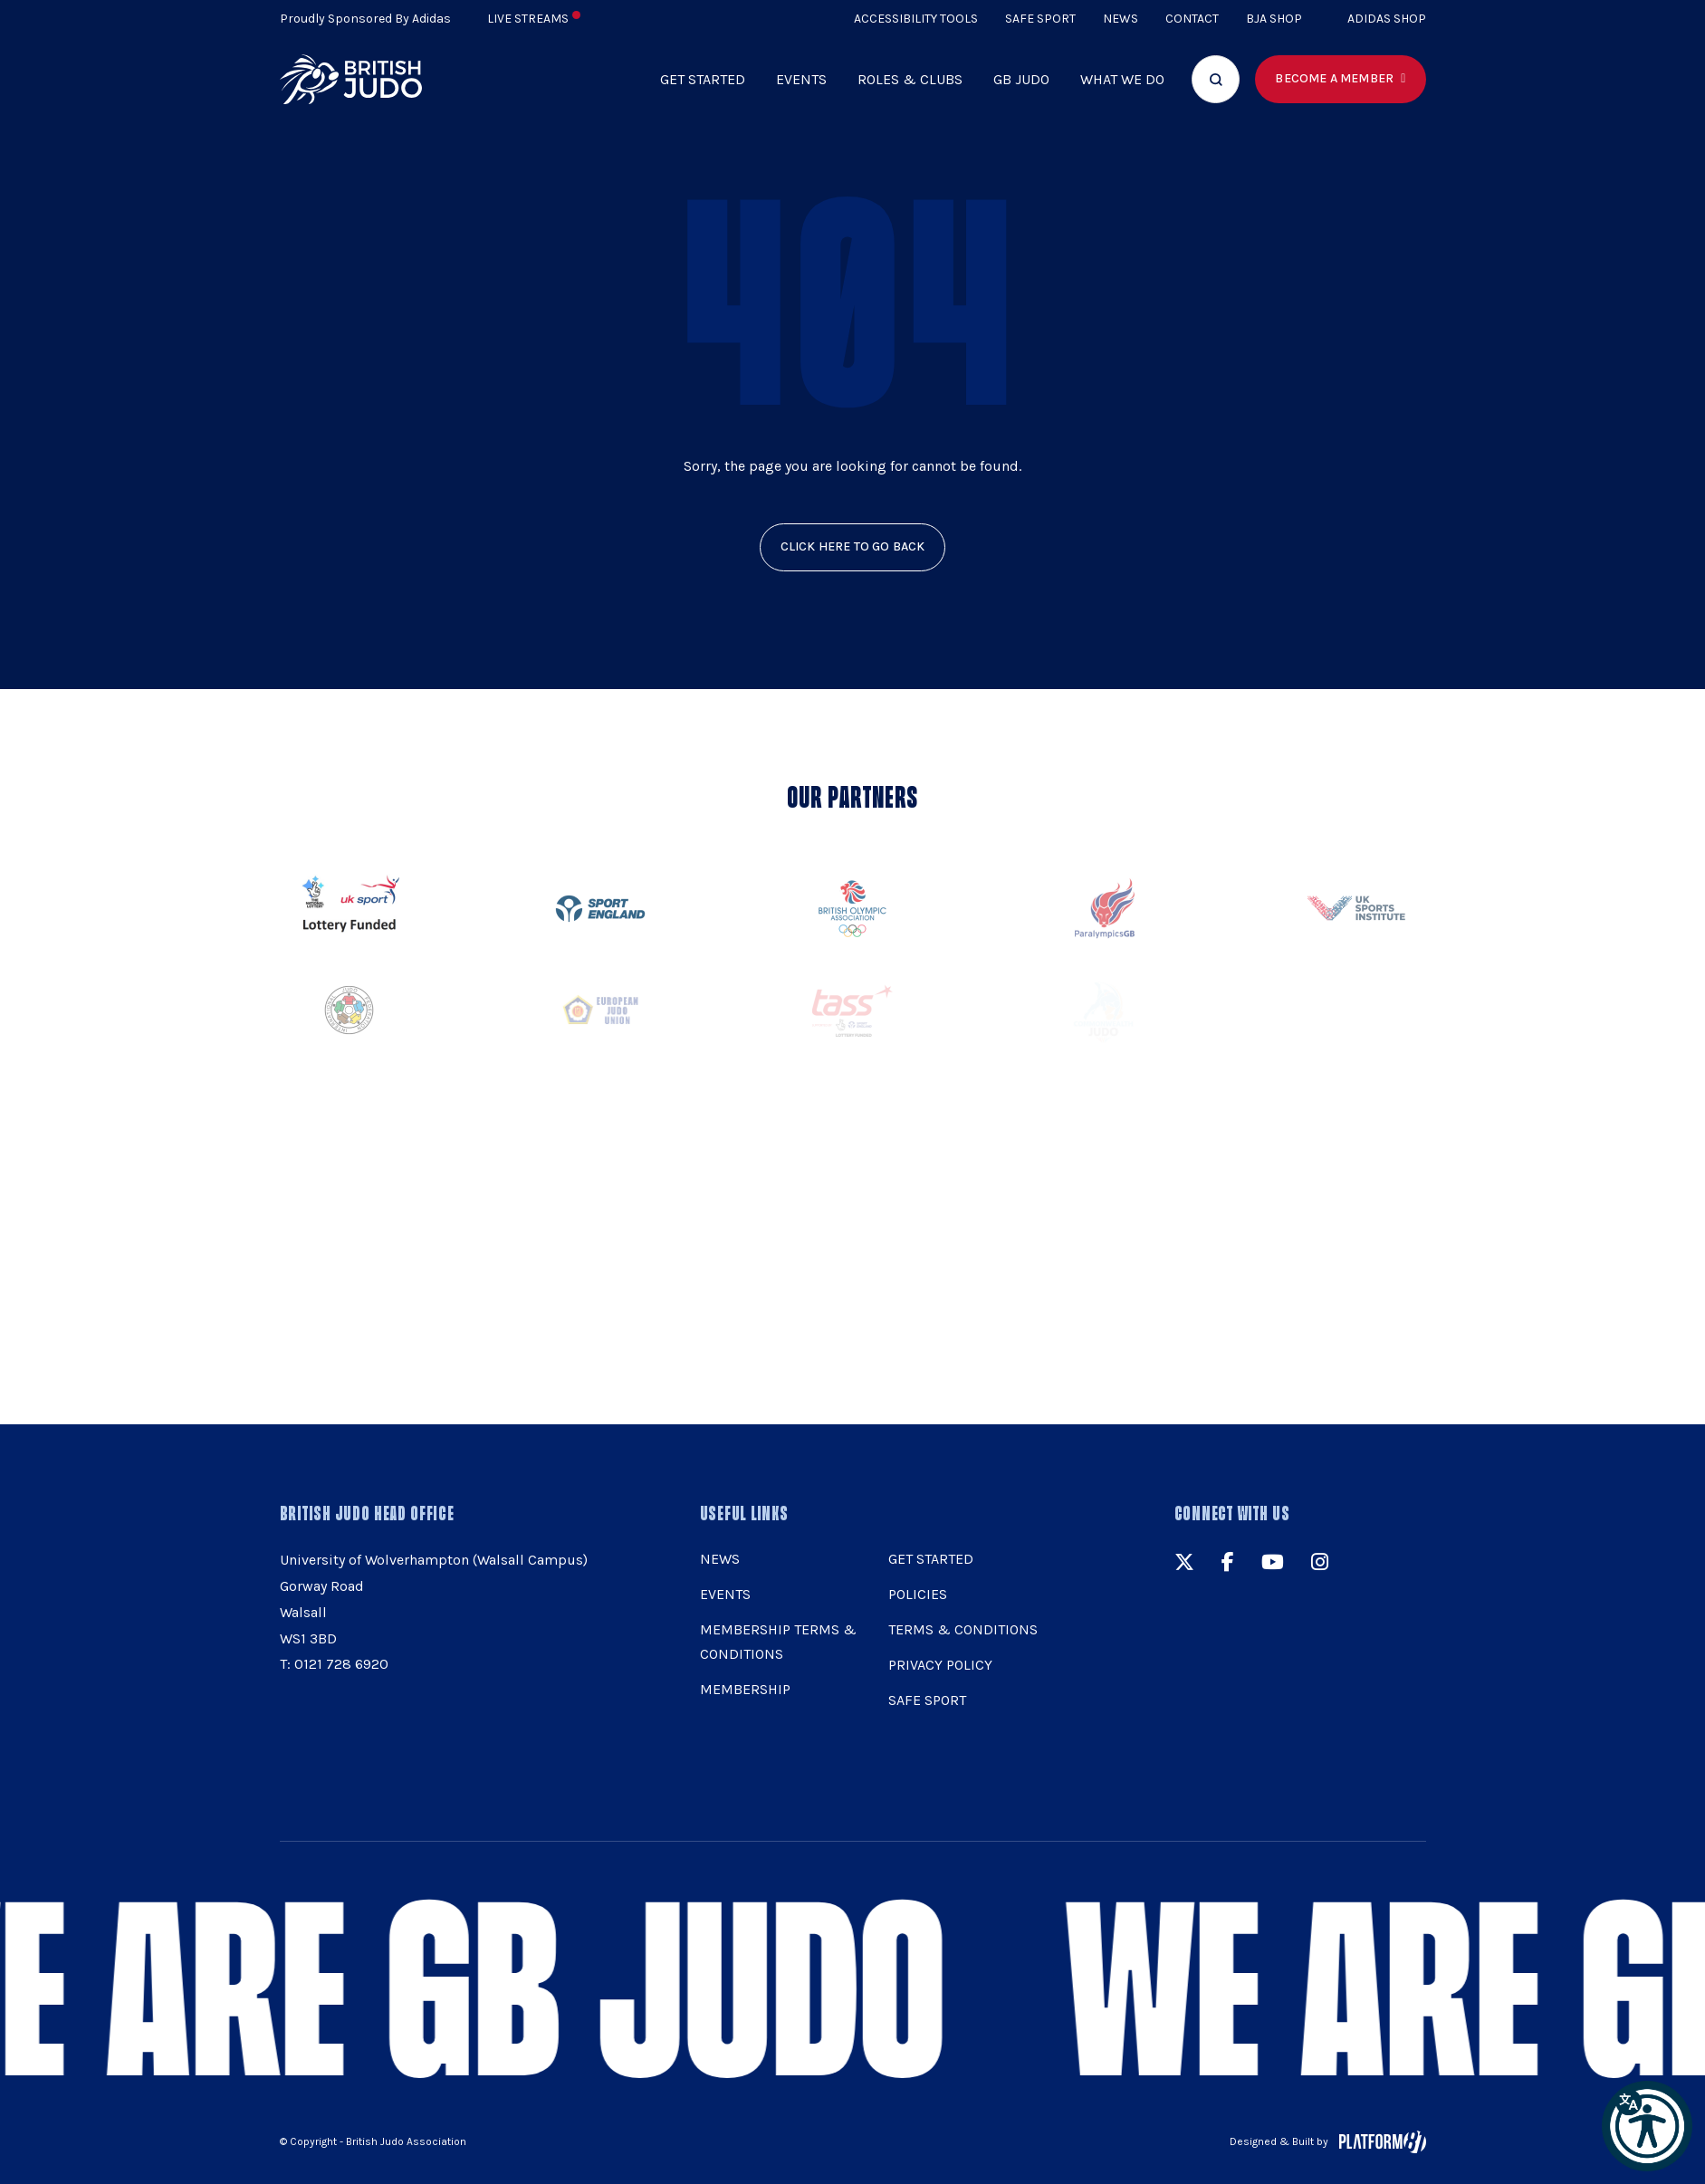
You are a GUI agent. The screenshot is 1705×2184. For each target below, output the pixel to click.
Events (801, 79)
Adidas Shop (1386, 18)
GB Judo (1021, 79)
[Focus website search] (1216, 79)
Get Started (702, 79)
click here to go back (853, 546)
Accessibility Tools (916, 18)
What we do (1122, 79)
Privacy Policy (940, 1664)
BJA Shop (1274, 18)
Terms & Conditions (963, 1629)
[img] (351, 79)
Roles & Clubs (910, 79)
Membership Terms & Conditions (778, 1641)
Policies (917, 1594)
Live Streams (533, 18)
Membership (745, 1689)
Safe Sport (1040, 18)
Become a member (1334, 78)
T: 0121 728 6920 (334, 1663)
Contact (1192, 18)
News (1120, 18)
